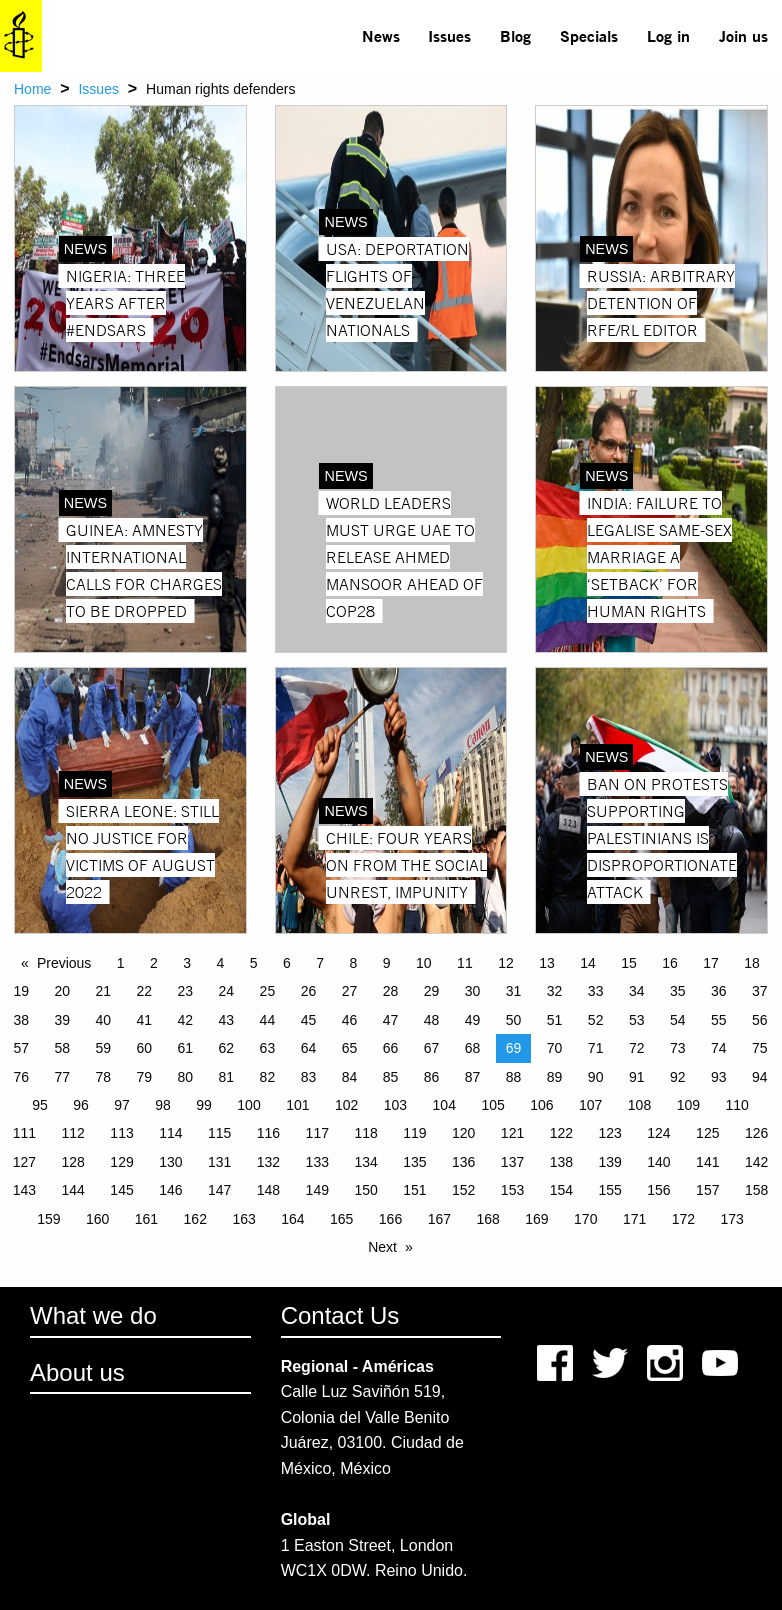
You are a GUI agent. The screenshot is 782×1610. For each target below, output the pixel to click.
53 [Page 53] (637, 1020)
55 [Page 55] (719, 1020)
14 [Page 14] (588, 963)
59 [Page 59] (103, 1048)
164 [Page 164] (292, 1219)
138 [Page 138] (561, 1162)
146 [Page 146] (170, 1190)
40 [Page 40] (103, 1020)
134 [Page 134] (365, 1162)
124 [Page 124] (658, 1133)
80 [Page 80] (186, 1077)
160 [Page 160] (97, 1219)
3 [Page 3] (187, 963)
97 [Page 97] (122, 1105)
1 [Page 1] (121, 963)
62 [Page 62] (227, 1048)
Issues (449, 35)
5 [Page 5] (254, 963)
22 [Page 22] (145, 991)
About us (77, 1372)
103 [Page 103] (395, 1105)
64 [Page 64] (309, 1048)
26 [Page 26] (309, 991)
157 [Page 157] (707, 1190)
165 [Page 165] (341, 1219)
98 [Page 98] (163, 1105)
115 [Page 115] (219, 1133)
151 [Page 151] (414, 1190)
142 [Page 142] (756, 1162)
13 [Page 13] (547, 963)
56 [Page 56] (760, 1020)
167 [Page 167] (439, 1219)
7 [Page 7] (320, 963)
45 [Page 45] (309, 1020)
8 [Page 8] (354, 963)
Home (32, 89)
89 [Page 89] (555, 1077)
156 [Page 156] (658, 1190)
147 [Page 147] (219, 1190)
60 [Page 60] (145, 1048)
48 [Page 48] (432, 1020)
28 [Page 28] (391, 991)
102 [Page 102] (346, 1105)
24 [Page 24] (227, 991)
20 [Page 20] (62, 991)
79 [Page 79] (145, 1077)
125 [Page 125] (707, 1133)
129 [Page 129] (121, 1162)
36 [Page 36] (719, 991)
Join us (743, 35)
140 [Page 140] (658, 1162)
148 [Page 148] (268, 1190)
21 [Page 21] (103, 991)
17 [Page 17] (711, 963)
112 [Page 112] (73, 1133)
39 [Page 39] (62, 1020)
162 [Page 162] (195, 1219)
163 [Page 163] (243, 1219)
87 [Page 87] (473, 1077)
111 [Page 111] (24, 1133)
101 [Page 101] (297, 1105)
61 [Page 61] (186, 1048)
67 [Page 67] (432, 1048)
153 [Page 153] (512, 1190)
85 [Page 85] (391, 1077)
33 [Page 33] (596, 991)
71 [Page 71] (596, 1048)
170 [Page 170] (585, 1219)
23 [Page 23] (186, 991)
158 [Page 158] (756, 1190)
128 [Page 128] (73, 1162)
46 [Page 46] (350, 1020)
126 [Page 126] (756, 1133)
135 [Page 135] (414, 1162)
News (381, 35)
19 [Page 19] (21, 991)
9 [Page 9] (387, 963)
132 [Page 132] (268, 1162)
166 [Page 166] (390, 1219)
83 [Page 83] (309, 1077)
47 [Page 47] (391, 1020)
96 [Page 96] (81, 1105)
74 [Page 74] (719, 1048)
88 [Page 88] (514, 1077)
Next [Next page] (382, 1247)
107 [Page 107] (590, 1105)
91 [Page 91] (637, 1077)
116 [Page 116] (268, 1133)
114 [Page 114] (170, 1133)
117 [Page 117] (317, 1133)
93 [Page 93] (719, 1077)
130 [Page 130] (170, 1162)
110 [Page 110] (736, 1105)
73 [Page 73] (678, 1048)
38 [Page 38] (21, 1020)
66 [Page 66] (391, 1048)
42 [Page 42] (186, 1020)
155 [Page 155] (609, 1190)
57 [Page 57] (21, 1048)
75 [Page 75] (760, 1048)
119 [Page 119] (414, 1133)
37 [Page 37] (760, 991)
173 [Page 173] (732, 1219)
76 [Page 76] (21, 1077)
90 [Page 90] (596, 1077)
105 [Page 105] (492, 1105)
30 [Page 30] (473, 991)
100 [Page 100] (248, 1105)
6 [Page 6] (287, 963)
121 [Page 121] (512, 1133)
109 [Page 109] (688, 1105)
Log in (668, 35)
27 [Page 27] (350, 991)
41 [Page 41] (145, 1020)
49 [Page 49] (473, 1020)
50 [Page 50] (514, 1020)
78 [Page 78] (103, 1077)
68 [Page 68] (473, 1048)
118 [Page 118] (365, 1133)
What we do (93, 1315)
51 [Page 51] (555, 1020)
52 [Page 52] (596, 1020)
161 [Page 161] (146, 1219)
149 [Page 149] (317, 1190)
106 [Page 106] (541, 1105)
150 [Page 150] (365, 1190)
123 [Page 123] (609, 1133)
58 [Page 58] (62, 1048)
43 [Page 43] (227, 1020)
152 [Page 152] (463, 1190)
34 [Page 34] (637, 991)
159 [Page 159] (48, 1219)
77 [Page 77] (62, 1077)
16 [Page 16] (670, 963)
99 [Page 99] (204, 1105)
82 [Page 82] (268, 1077)
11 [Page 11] (465, 963)
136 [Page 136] (463, 1162)
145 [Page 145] (121, 1190)
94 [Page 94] (760, 1077)
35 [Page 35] (678, 991)
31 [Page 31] (514, 991)
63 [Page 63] (268, 1048)
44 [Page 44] (268, 1020)
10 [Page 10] (424, 963)
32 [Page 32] (555, 991)
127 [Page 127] (24, 1162)
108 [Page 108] (639, 1105)
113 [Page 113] (121, 1133)
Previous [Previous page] (64, 963)
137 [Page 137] (512, 1162)
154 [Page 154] (561, 1190)
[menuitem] (380, 36)
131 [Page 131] (219, 1162)
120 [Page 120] (463, 1133)
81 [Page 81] (227, 1077)
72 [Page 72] (637, 1048)
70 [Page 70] (555, 1048)
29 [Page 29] (432, 991)
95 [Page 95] (40, 1105)
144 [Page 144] (73, 1190)
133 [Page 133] (317, 1162)
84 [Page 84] (350, 1077)
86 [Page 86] (432, 1077)
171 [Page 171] (634, 1219)
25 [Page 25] (268, 991)
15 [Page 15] (629, 963)
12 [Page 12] (506, 963)
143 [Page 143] (24, 1190)
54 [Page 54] (678, 1020)
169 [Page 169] (536, 1219)
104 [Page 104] (444, 1105)
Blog (515, 35)
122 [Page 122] (561, 1133)
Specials (589, 35)
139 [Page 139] (609, 1162)
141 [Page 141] (707, 1162)
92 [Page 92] (678, 1077)
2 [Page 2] (154, 963)
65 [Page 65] (350, 1048)
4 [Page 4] (221, 963)
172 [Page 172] (683, 1219)
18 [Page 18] (752, 963)
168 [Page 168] (487, 1219)
